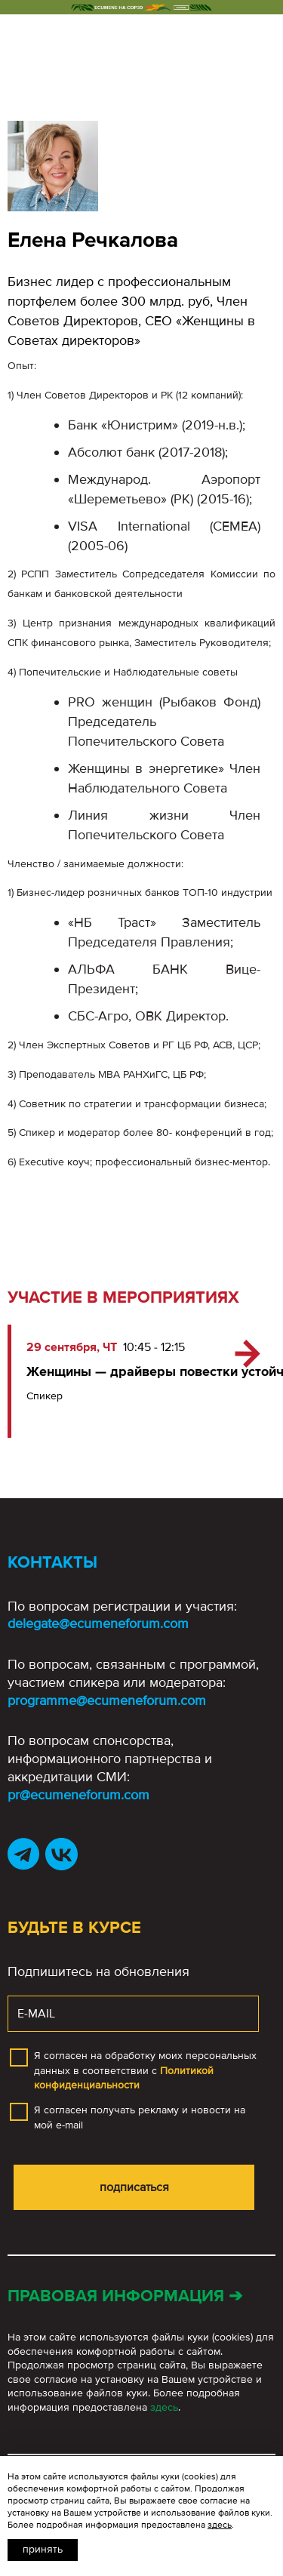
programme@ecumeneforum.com (107, 1700)
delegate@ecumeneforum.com (98, 1623)
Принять (43, 2549)
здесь (164, 2407)
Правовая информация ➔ (125, 2296)
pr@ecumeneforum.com (78, 1795)
